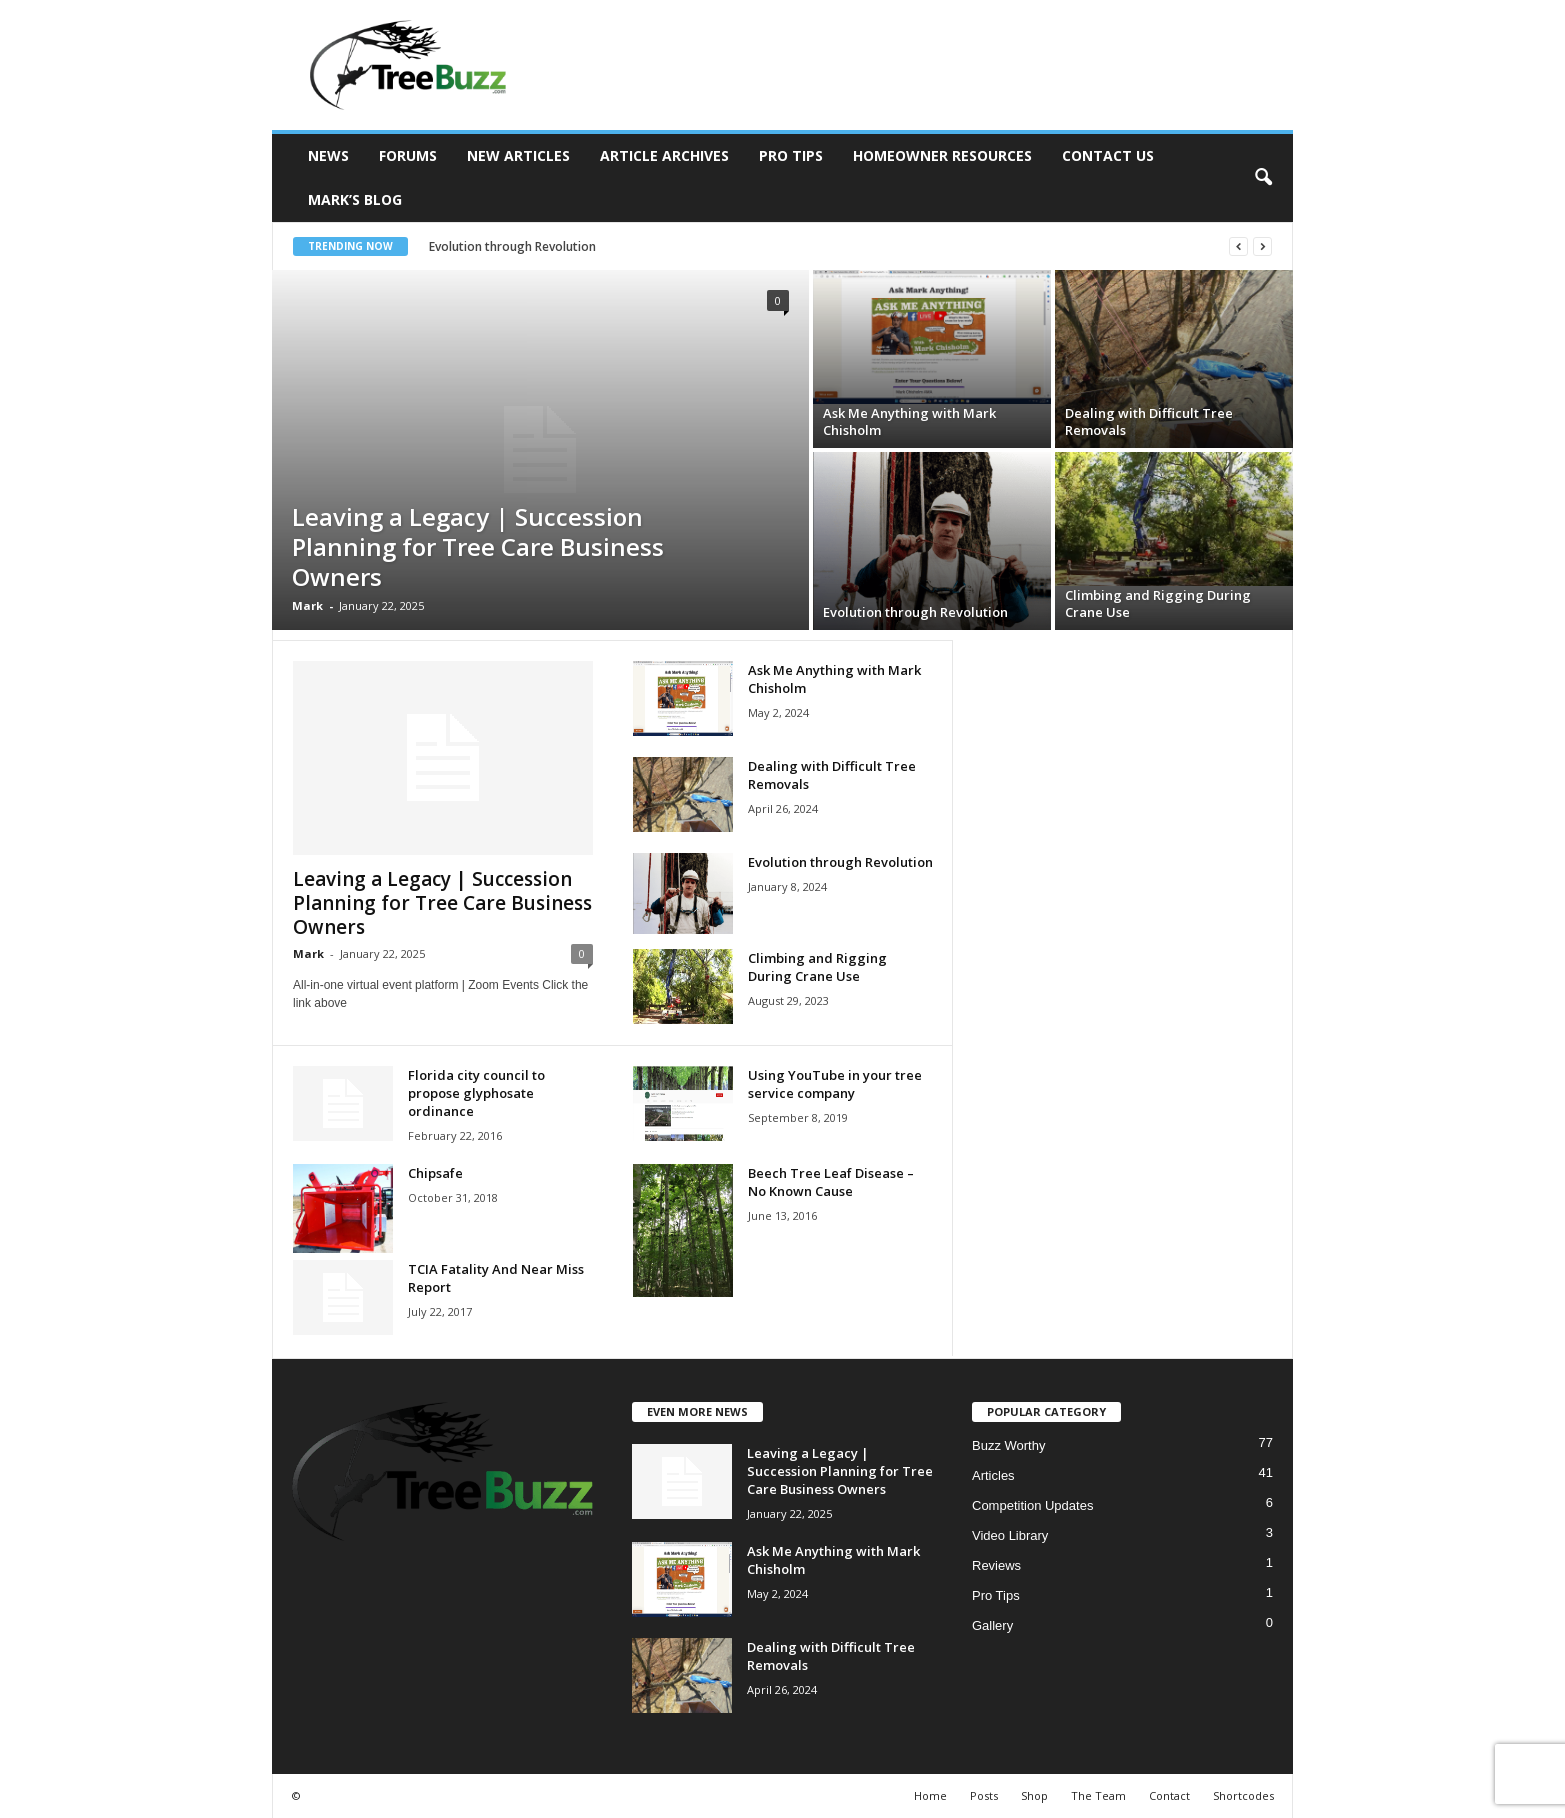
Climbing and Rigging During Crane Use (1158, 603)
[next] (1262, 246)
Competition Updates (1032, 1505)
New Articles (518, 155)
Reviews (996, 1565)
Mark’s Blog (355, 199)
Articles (993, 1475)
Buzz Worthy (1008, 1445)
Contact (1169, 1795)
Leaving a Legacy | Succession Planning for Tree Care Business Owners (478, 546)
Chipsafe (435, 1173)
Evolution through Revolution (522, 246)
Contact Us (1108, 155)
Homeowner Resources (942, 155)
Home (930, 1795)
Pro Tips (791, 155)
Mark (307, 605)
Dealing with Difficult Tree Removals (1149, 421)
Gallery (992, 1625)
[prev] (1238, 246)
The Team (1098, 1795)
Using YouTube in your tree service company (835, 1084)
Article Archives (664, 155)
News (328, 155)
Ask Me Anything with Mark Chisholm (909, 421)
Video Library (1010, 1535)
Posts (984, 1795)
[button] (1263, 178)
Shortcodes (1243, 1795)
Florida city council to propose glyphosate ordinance (476, 1093)
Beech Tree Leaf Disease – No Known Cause (831, 1182)
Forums (408, 155)
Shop (1034, 1795)
